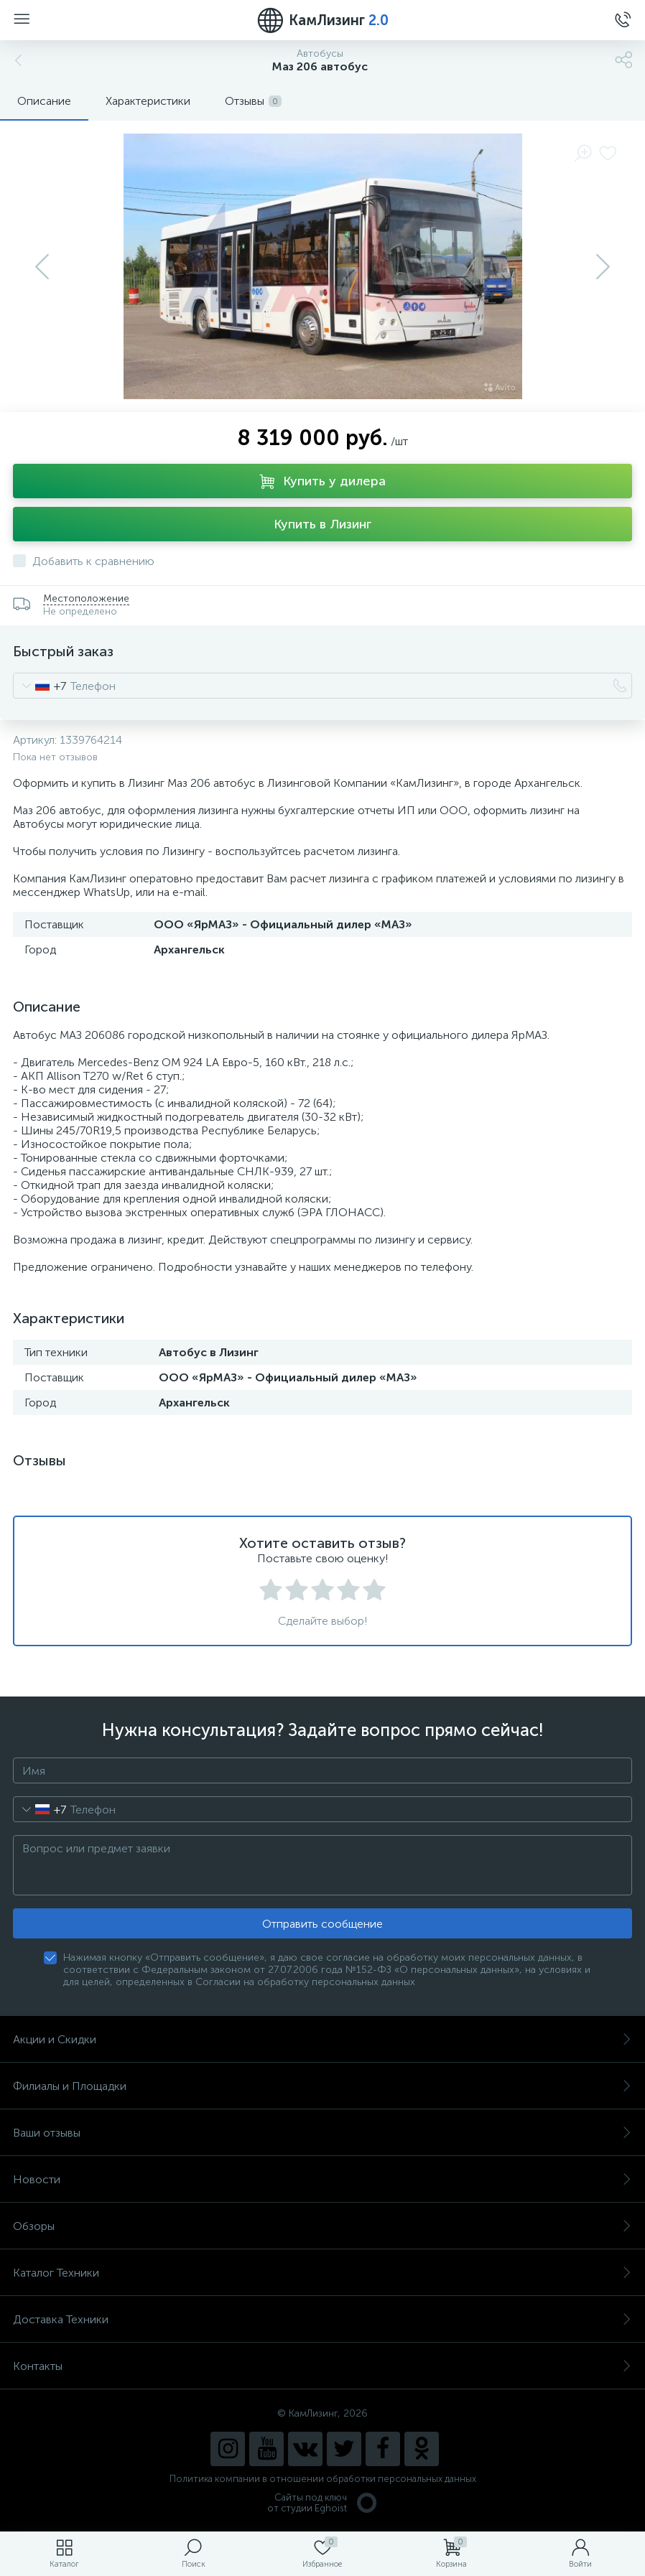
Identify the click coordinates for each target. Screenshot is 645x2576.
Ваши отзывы (322, 2132)
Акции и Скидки (322, 2039)
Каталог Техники (322, 2272)
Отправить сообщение (322, 1924)
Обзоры (322, 2226)
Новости (322, 2179)
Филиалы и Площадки (322, 2086)
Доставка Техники (322, 2319)
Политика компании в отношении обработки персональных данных (323, 2478)
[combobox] (40, 685)
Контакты (322, 2366)
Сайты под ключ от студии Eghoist (323, 2502)
